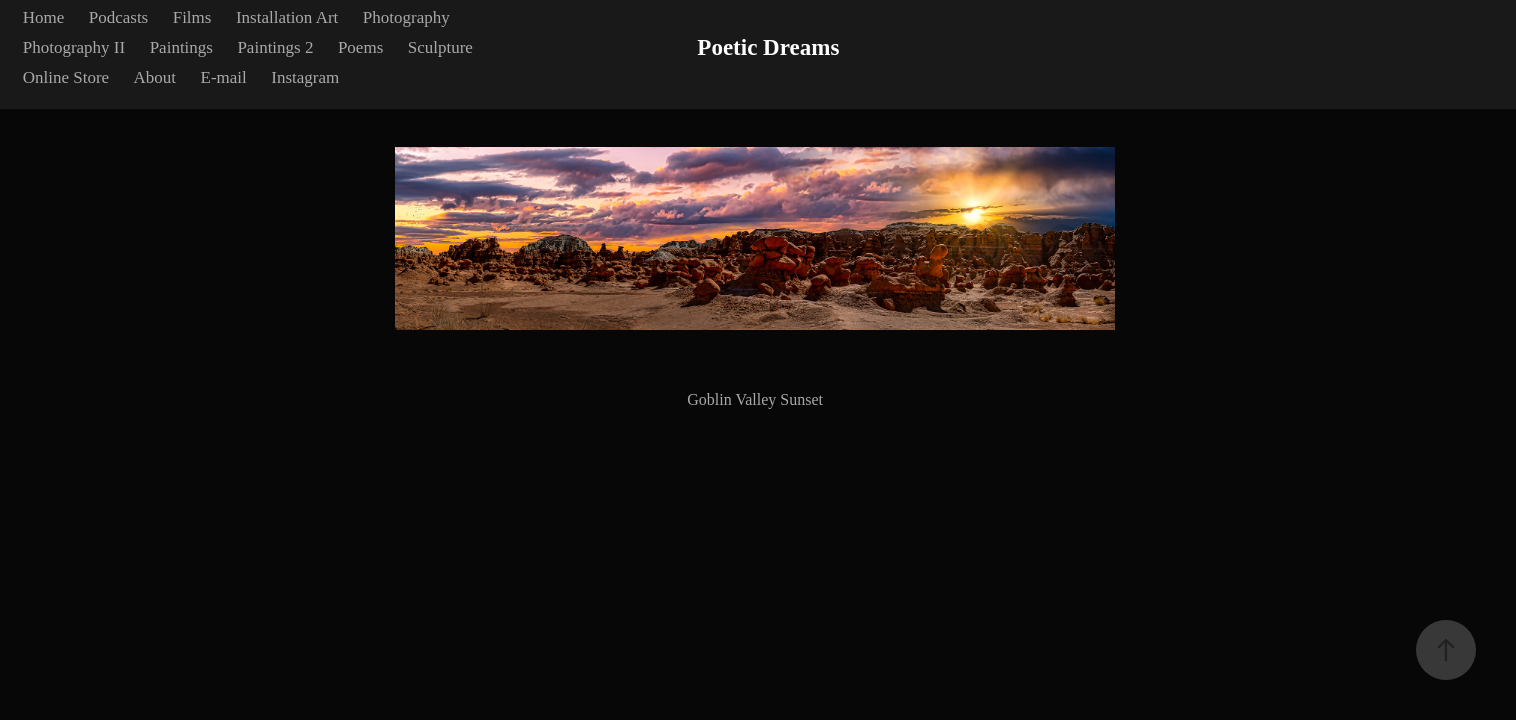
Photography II (74, 47)
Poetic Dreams (768, 47)
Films (192, 17)
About (155, 77)
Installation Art (287, 17)
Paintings (181, 47)
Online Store (66, 77)
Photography (406, 17)
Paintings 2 (275, 47)
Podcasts (119, 17)
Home (44, 17)
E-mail (224, 77)
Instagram (305, 77)
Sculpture (440, 47)
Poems (360, 47)
